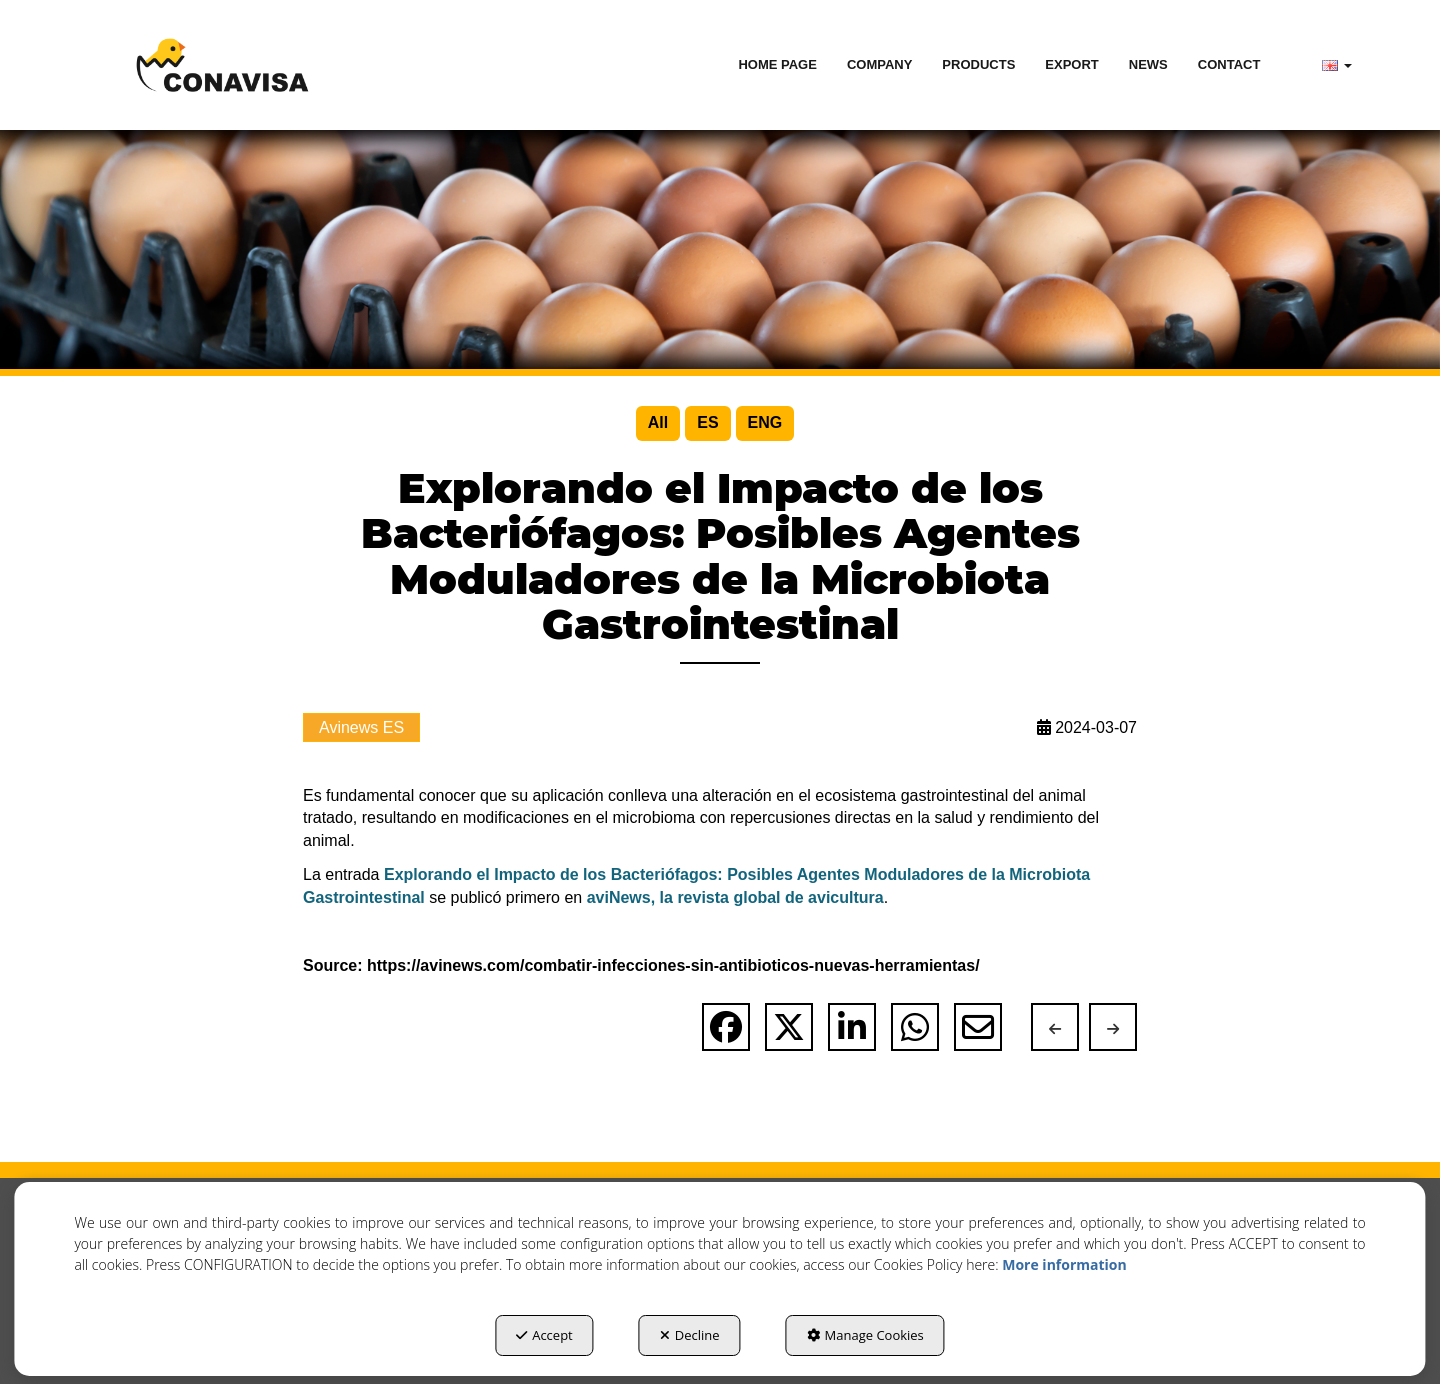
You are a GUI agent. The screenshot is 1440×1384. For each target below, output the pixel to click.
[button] (223, 65)
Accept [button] (544, 1335)
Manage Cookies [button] (865, 1335)
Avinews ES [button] (361, 727)
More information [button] (1064, 1264)
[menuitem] (777, 65)
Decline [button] (690, 1335)
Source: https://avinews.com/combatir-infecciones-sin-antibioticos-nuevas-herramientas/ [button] (641, 965)
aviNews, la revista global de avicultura (735, 897)
